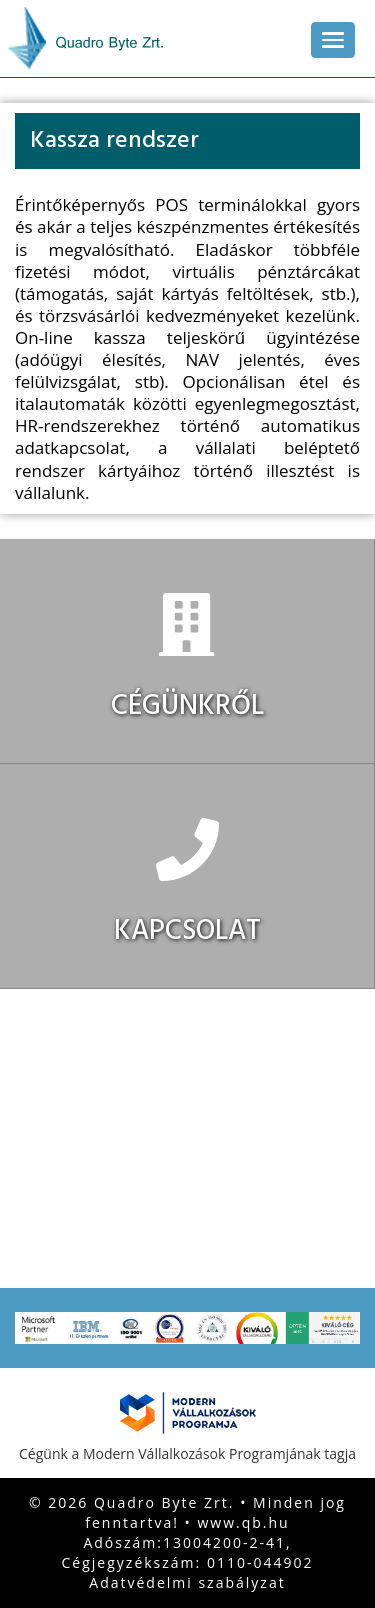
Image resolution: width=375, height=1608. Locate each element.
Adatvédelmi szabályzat (187, 1582)
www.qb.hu (244, 1522)
